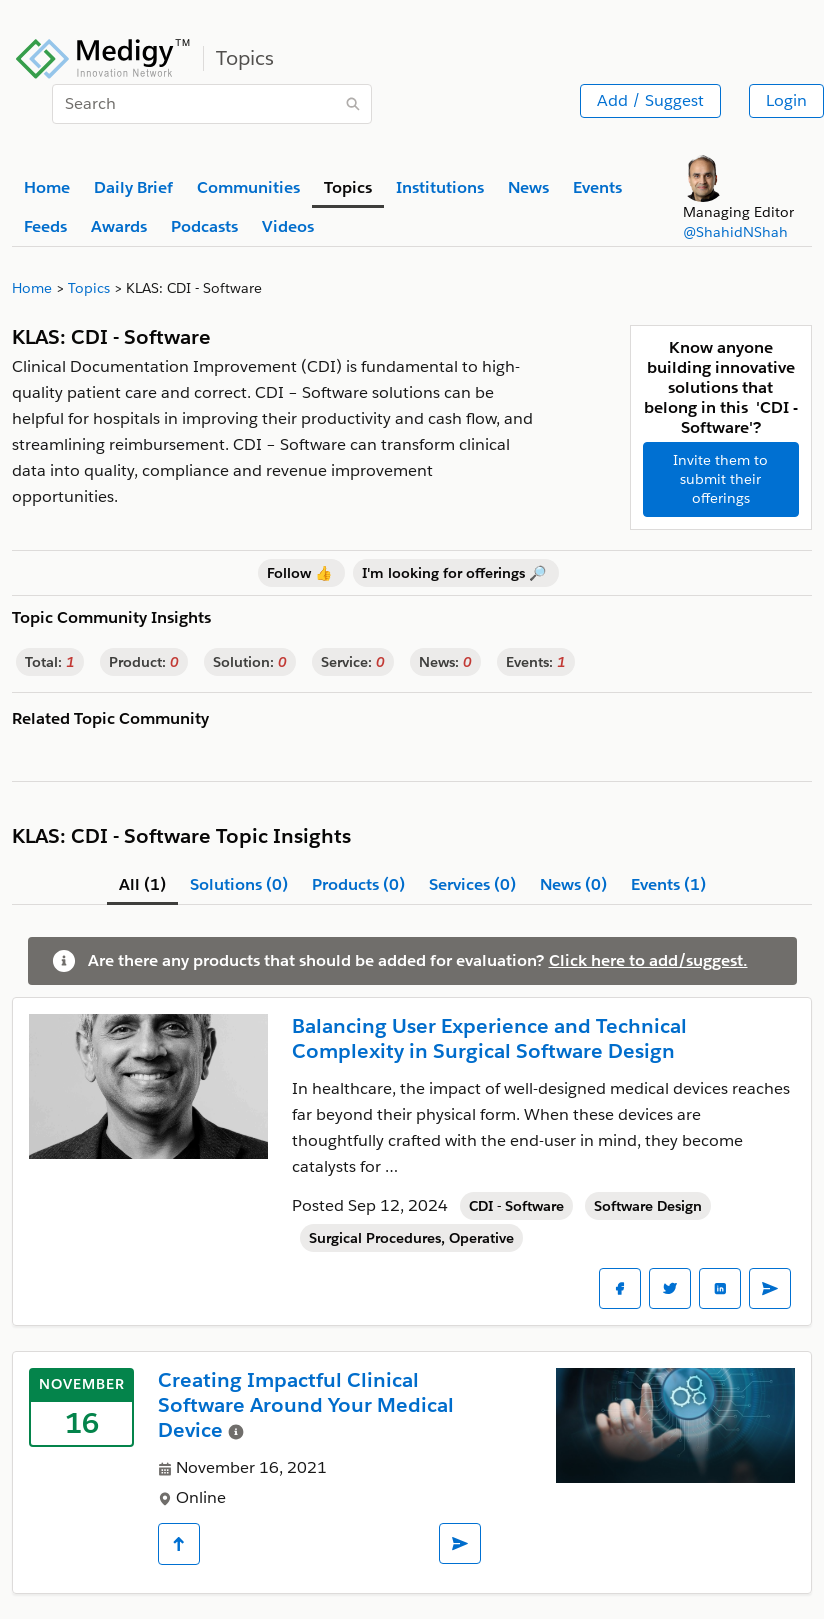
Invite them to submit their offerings (720, 479)
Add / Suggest (650, 100)
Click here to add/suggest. (648, 960)
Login (786, 100)
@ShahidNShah (735, 232)
